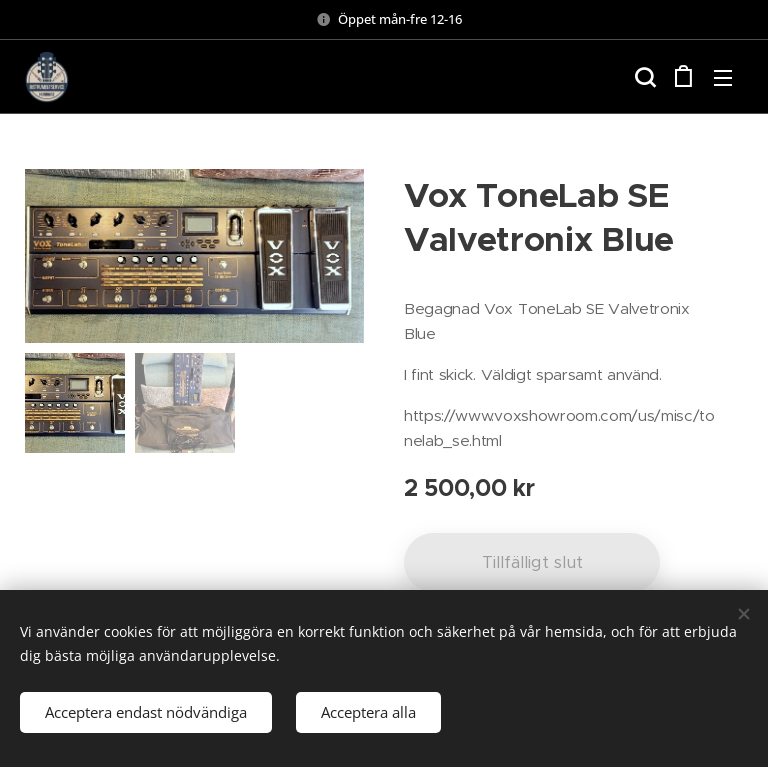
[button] (643, 77)
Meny (723, 78)
